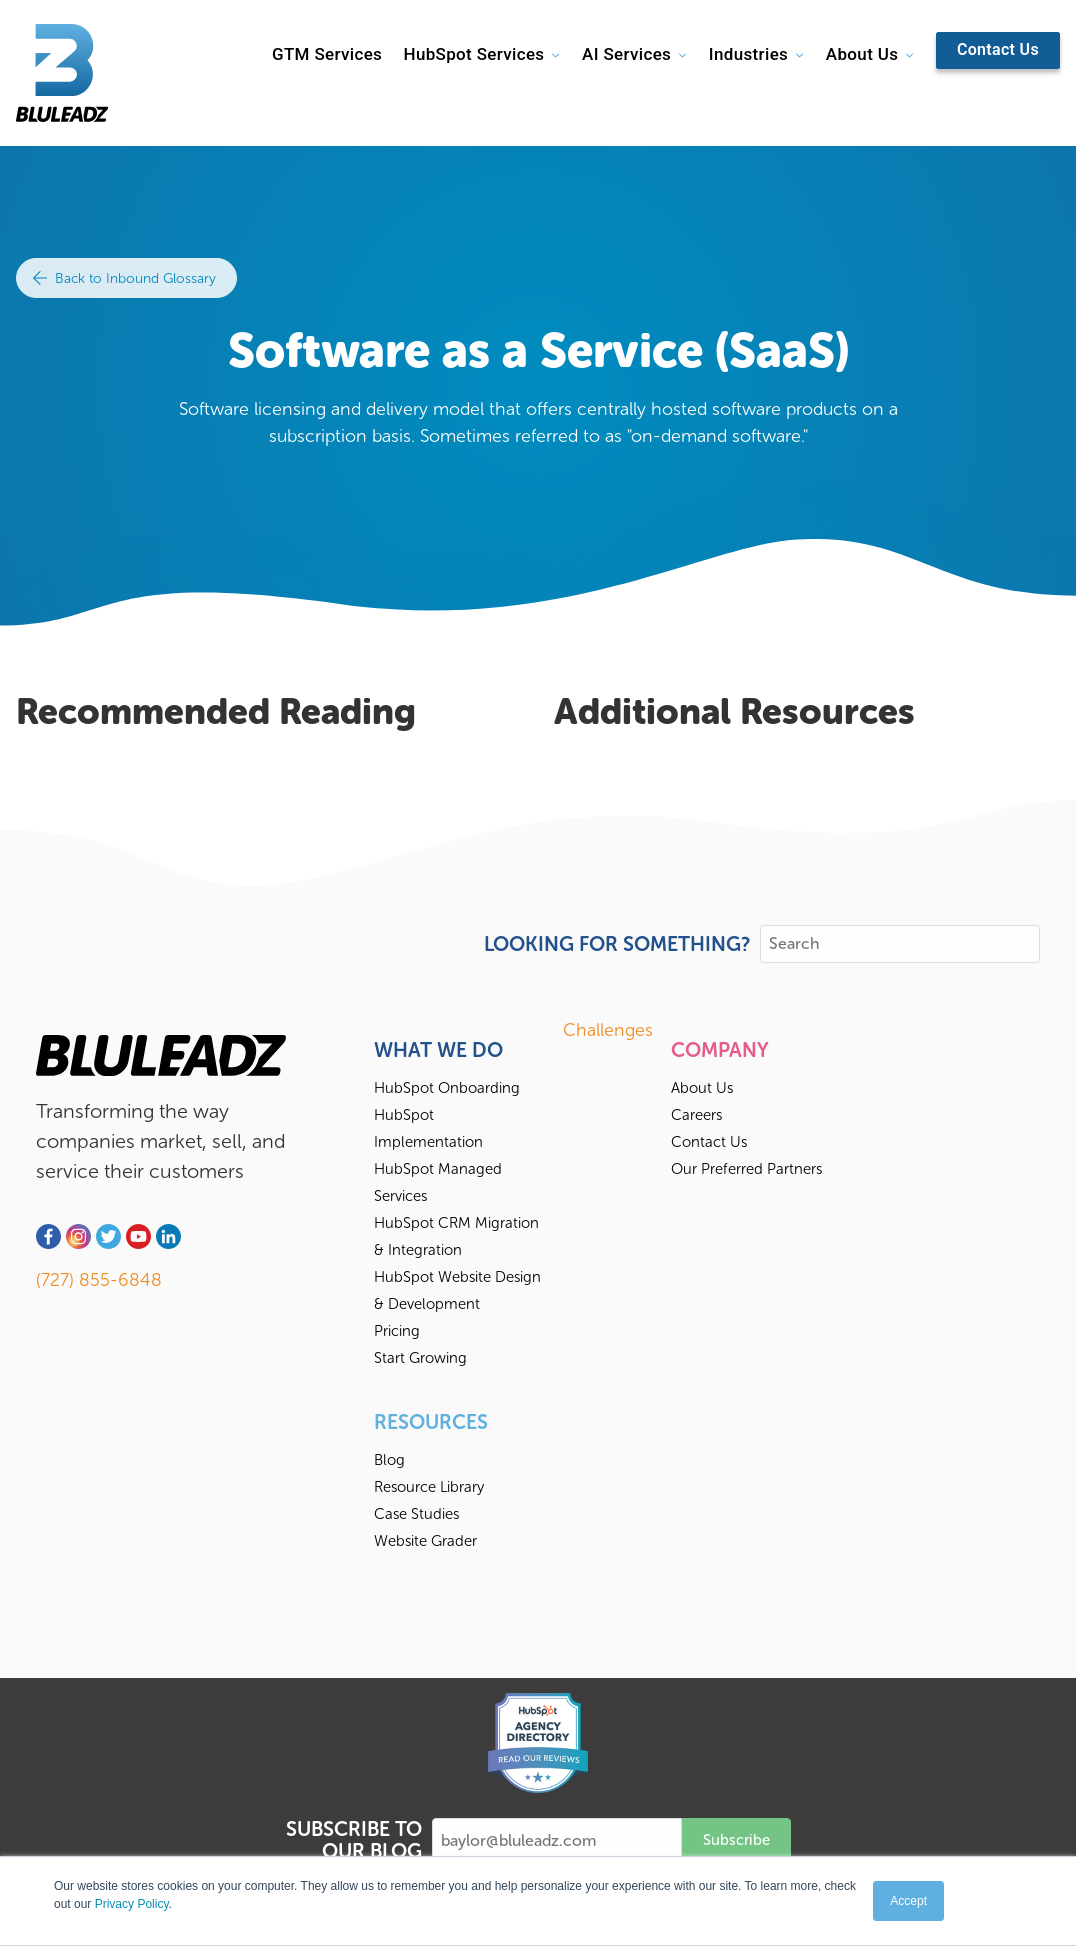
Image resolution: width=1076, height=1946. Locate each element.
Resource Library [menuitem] (429, 1487)
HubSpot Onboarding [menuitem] (447, 1088)
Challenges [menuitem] (608, 1030)
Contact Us (998, 49)
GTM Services (327, 54)
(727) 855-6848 (99, 1280)
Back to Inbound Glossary (124, 278)
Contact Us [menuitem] (709, 1142)
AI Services (626, 54)
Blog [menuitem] (389, 1460)
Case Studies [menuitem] (416, 1514)
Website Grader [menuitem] (425, 1541)
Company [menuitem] (720, 1050)
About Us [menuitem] (702, 1088)
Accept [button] (908, 1901)
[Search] (900, 944)
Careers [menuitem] (696, 1115)
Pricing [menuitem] (397, 1331)
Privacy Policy (132, 1904)
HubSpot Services (473, 54)
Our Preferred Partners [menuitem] (746, 1169)
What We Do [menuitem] (438, 1050)
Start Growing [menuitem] (420, 1358)
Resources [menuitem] (431, 1422)
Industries (748, 54)
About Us (862, 54)
